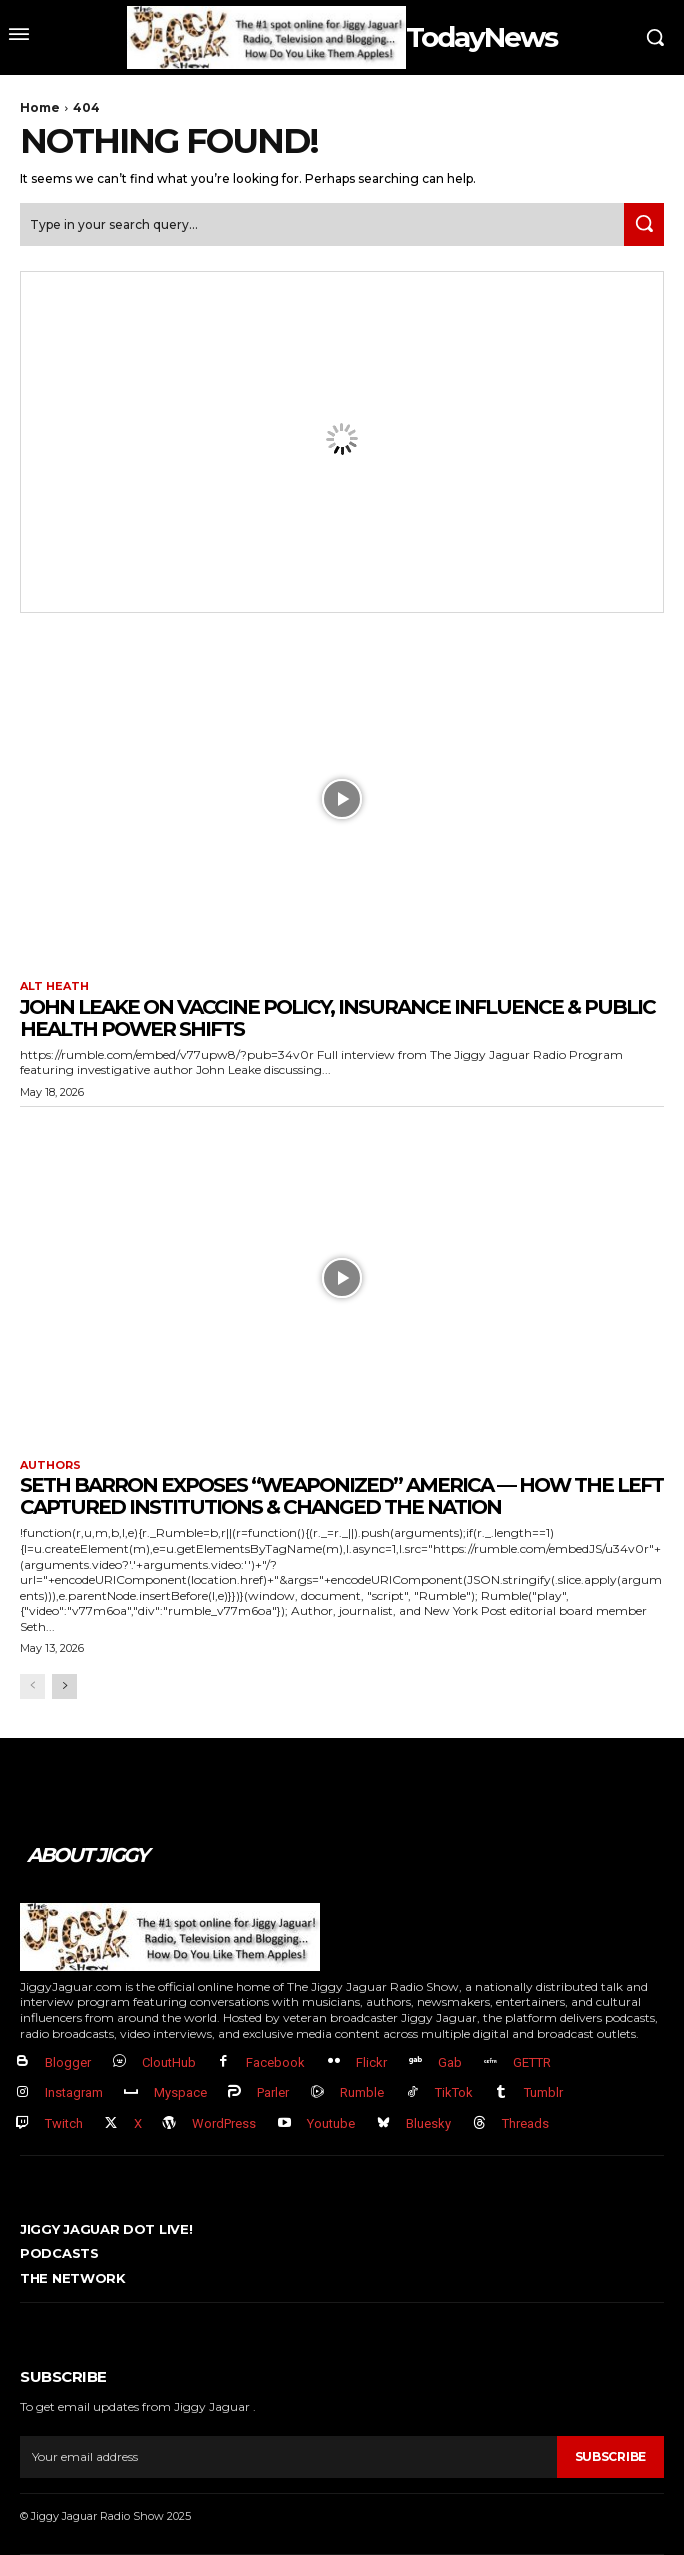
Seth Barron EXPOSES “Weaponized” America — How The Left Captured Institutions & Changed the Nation (341, 1496)
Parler (273, 2092)
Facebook (275, 2062)
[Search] (644, 224)
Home (40, 107)
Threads (525, 2123)
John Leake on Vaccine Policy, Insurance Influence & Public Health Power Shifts (337, 1018)
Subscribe (610, 2456)
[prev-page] (32, 1686)
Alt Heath (54, 986)
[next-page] (64, 1686)
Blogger (68, 2062)
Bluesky (428, 2123)
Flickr (371, 2062)
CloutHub (169, 2062)
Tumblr (543, 2092)
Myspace (180, 2092)
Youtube (331, 2123)
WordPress (224, 2123)
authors (50, 1465)
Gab (450, 2062)
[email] (288, 2457)
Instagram (74, 2092)
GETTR (532, 2062)
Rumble (362, 2092)
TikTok (454, 2092)
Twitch (64, 2123)
